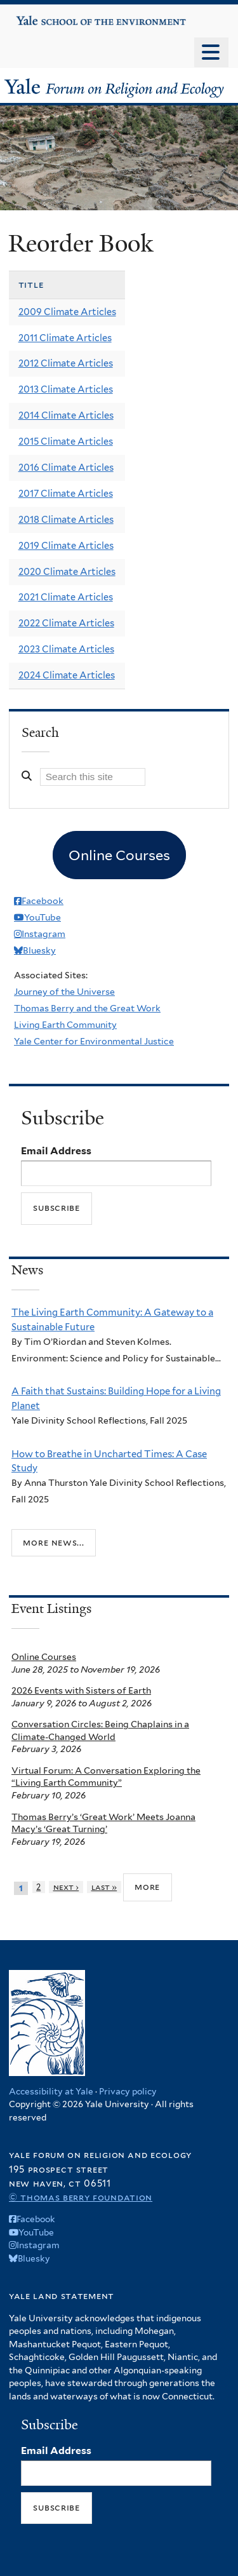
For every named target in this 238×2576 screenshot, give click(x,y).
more (147, 1887)
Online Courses (43, 1657)
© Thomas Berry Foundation (80, 2197)
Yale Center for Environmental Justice (94, 1041)
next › (66, 1887)
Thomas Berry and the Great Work (87, 1008)
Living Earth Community (65, 1025)
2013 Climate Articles (65, 389)
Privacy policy (128, 2091)
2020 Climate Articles (67, 571)
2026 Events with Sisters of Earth (81, 1690)
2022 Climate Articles (66, 623)
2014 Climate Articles (66, 415)
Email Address (56, 1151)
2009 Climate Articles (67, 312)
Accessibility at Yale (51, 2091)
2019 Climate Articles (66, 545)
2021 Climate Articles (65, 597)
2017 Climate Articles (65, 493)
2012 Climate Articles (65, 363)
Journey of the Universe (64, 992)
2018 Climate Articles (66, 519)
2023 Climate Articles (66, 649)
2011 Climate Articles (65, 338)
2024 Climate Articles (66, 675)
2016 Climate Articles (66, 467)
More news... (53, 1542)
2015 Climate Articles (65, 441)
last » (104, 1887)
